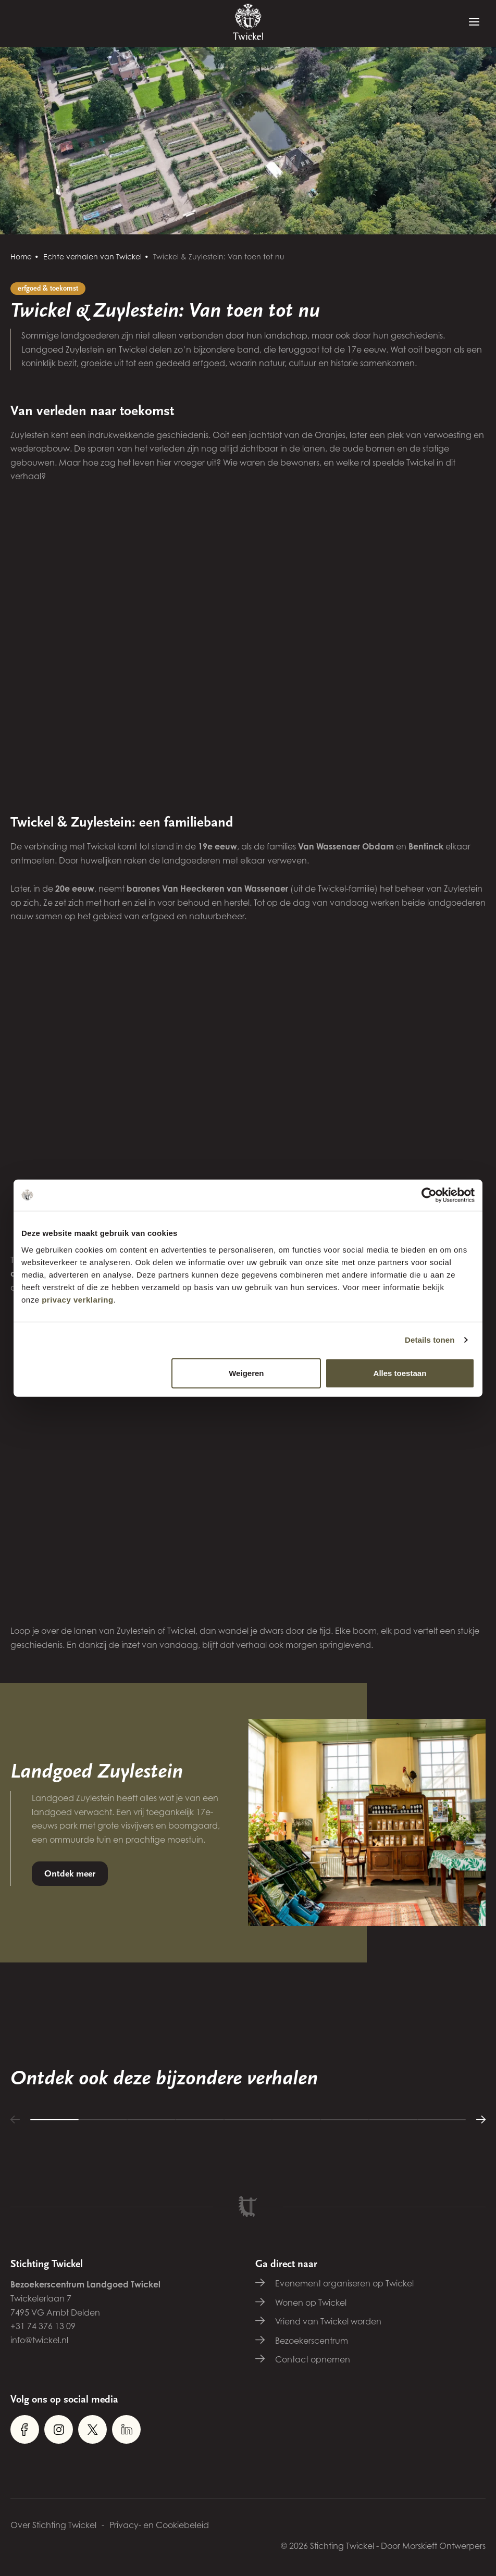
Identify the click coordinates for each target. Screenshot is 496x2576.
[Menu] (474, 22)
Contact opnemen (312, 2359)
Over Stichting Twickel (53, 2525)
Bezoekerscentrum (311, 2340)
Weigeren (246, 1372)
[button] (15, 2119)
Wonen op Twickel (310, 2302)
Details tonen (429, 1339)
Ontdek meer (69, 1873)
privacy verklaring (77, 1299)
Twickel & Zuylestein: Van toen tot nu (218, 256)
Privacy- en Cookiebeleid (159, 2525)
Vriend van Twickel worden (328, 2321)
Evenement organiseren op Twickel (344, 2283)
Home (21, 256)
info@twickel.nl (39, 2340)
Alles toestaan (400, 1372)
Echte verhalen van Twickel (92, 256)
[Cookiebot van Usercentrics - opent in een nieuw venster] (429, 1195)
